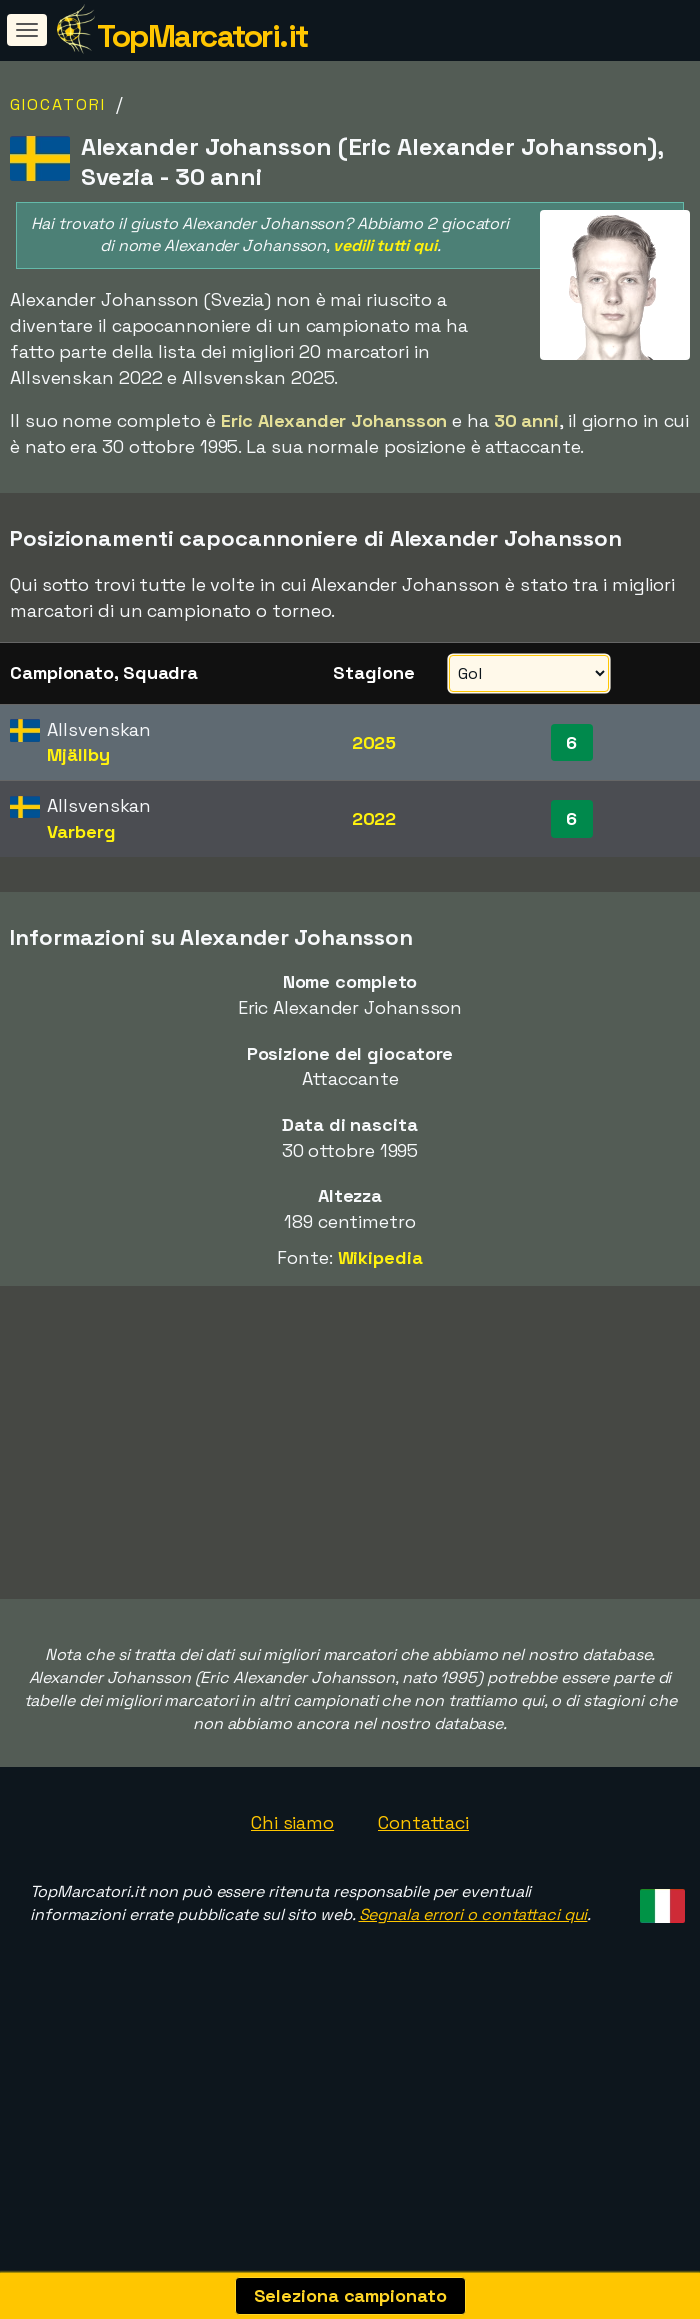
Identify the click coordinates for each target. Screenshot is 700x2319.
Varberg (81, 831)
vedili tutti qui (384, 245)
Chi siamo (292, 1888)
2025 (374, 742)
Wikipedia (380, 1257)
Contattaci (423, 1888)
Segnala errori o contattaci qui (473, 1980)
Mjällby (78, 754)
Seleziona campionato (350, 2295)
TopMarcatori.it (202, 36)
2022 (374, 818)
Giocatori (58, 104)
